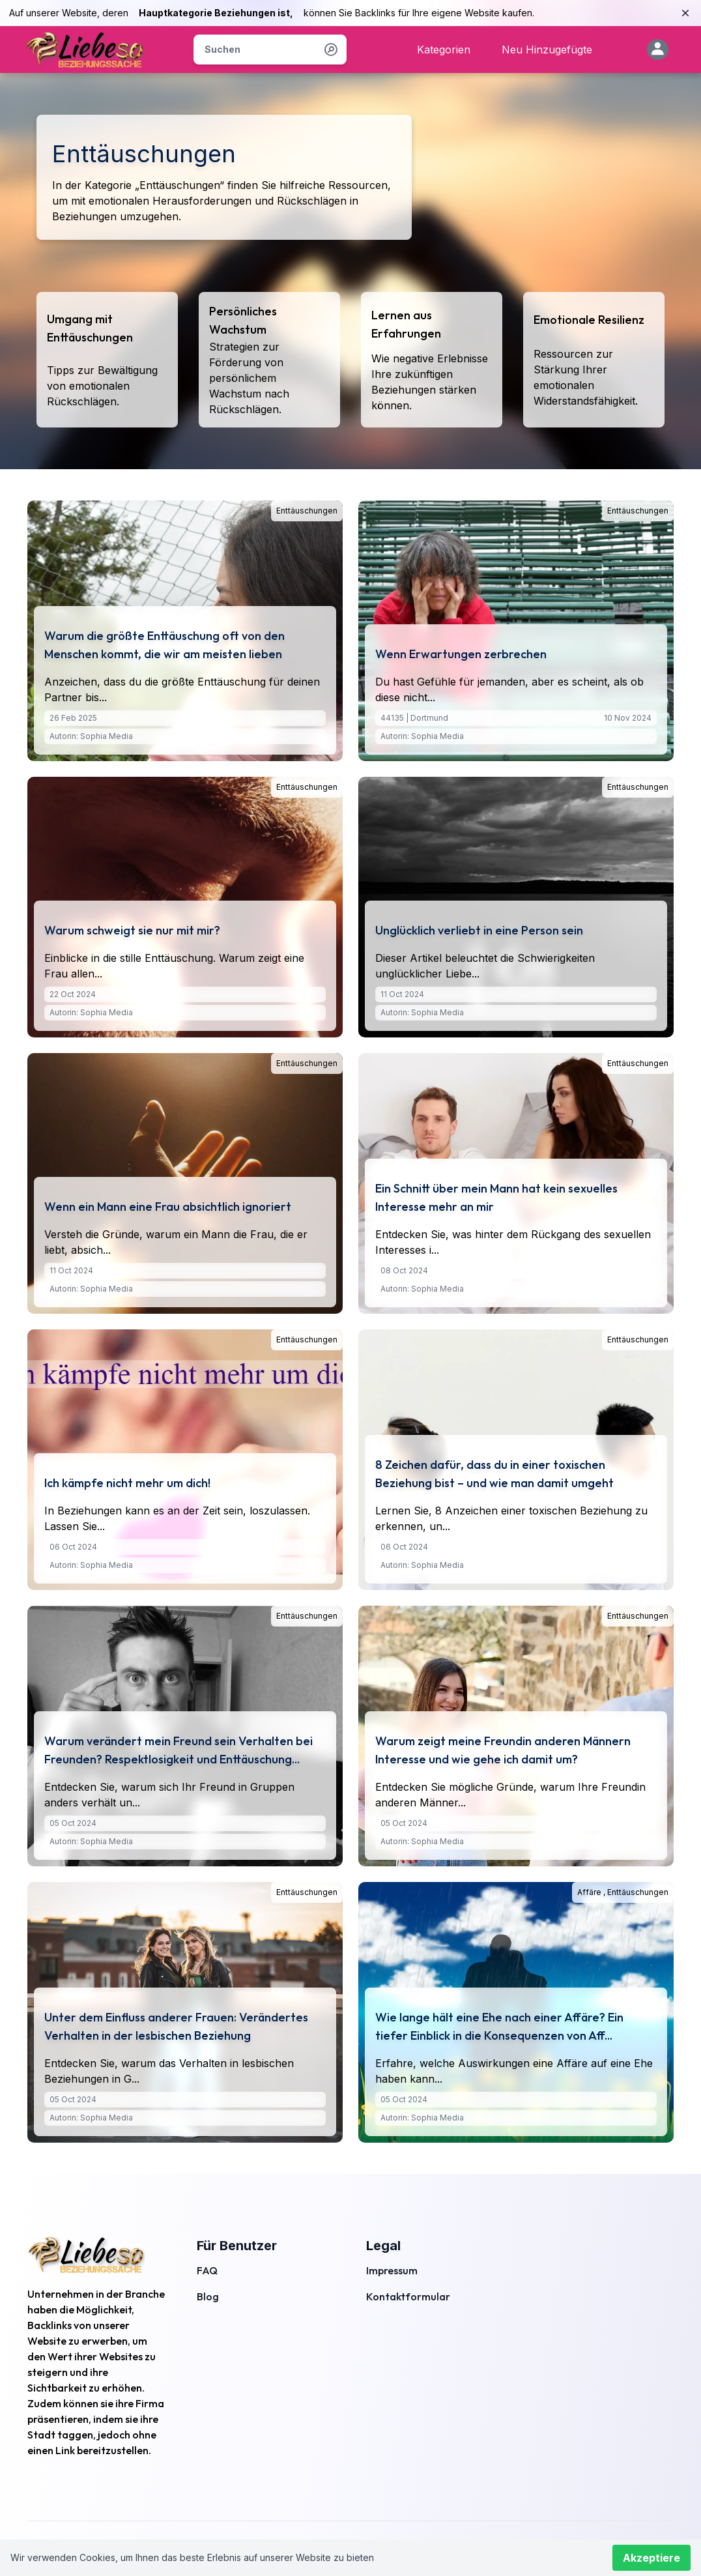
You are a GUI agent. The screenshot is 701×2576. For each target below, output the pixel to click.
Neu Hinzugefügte (547, 49)
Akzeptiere (651, 2557)
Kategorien (443, 49)
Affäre (590, 1892)
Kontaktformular (408, 2296)
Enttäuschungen (306, 510)
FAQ (207, 2270)
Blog (208, 2296)
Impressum (392, 2270)
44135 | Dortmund (414, 718)
